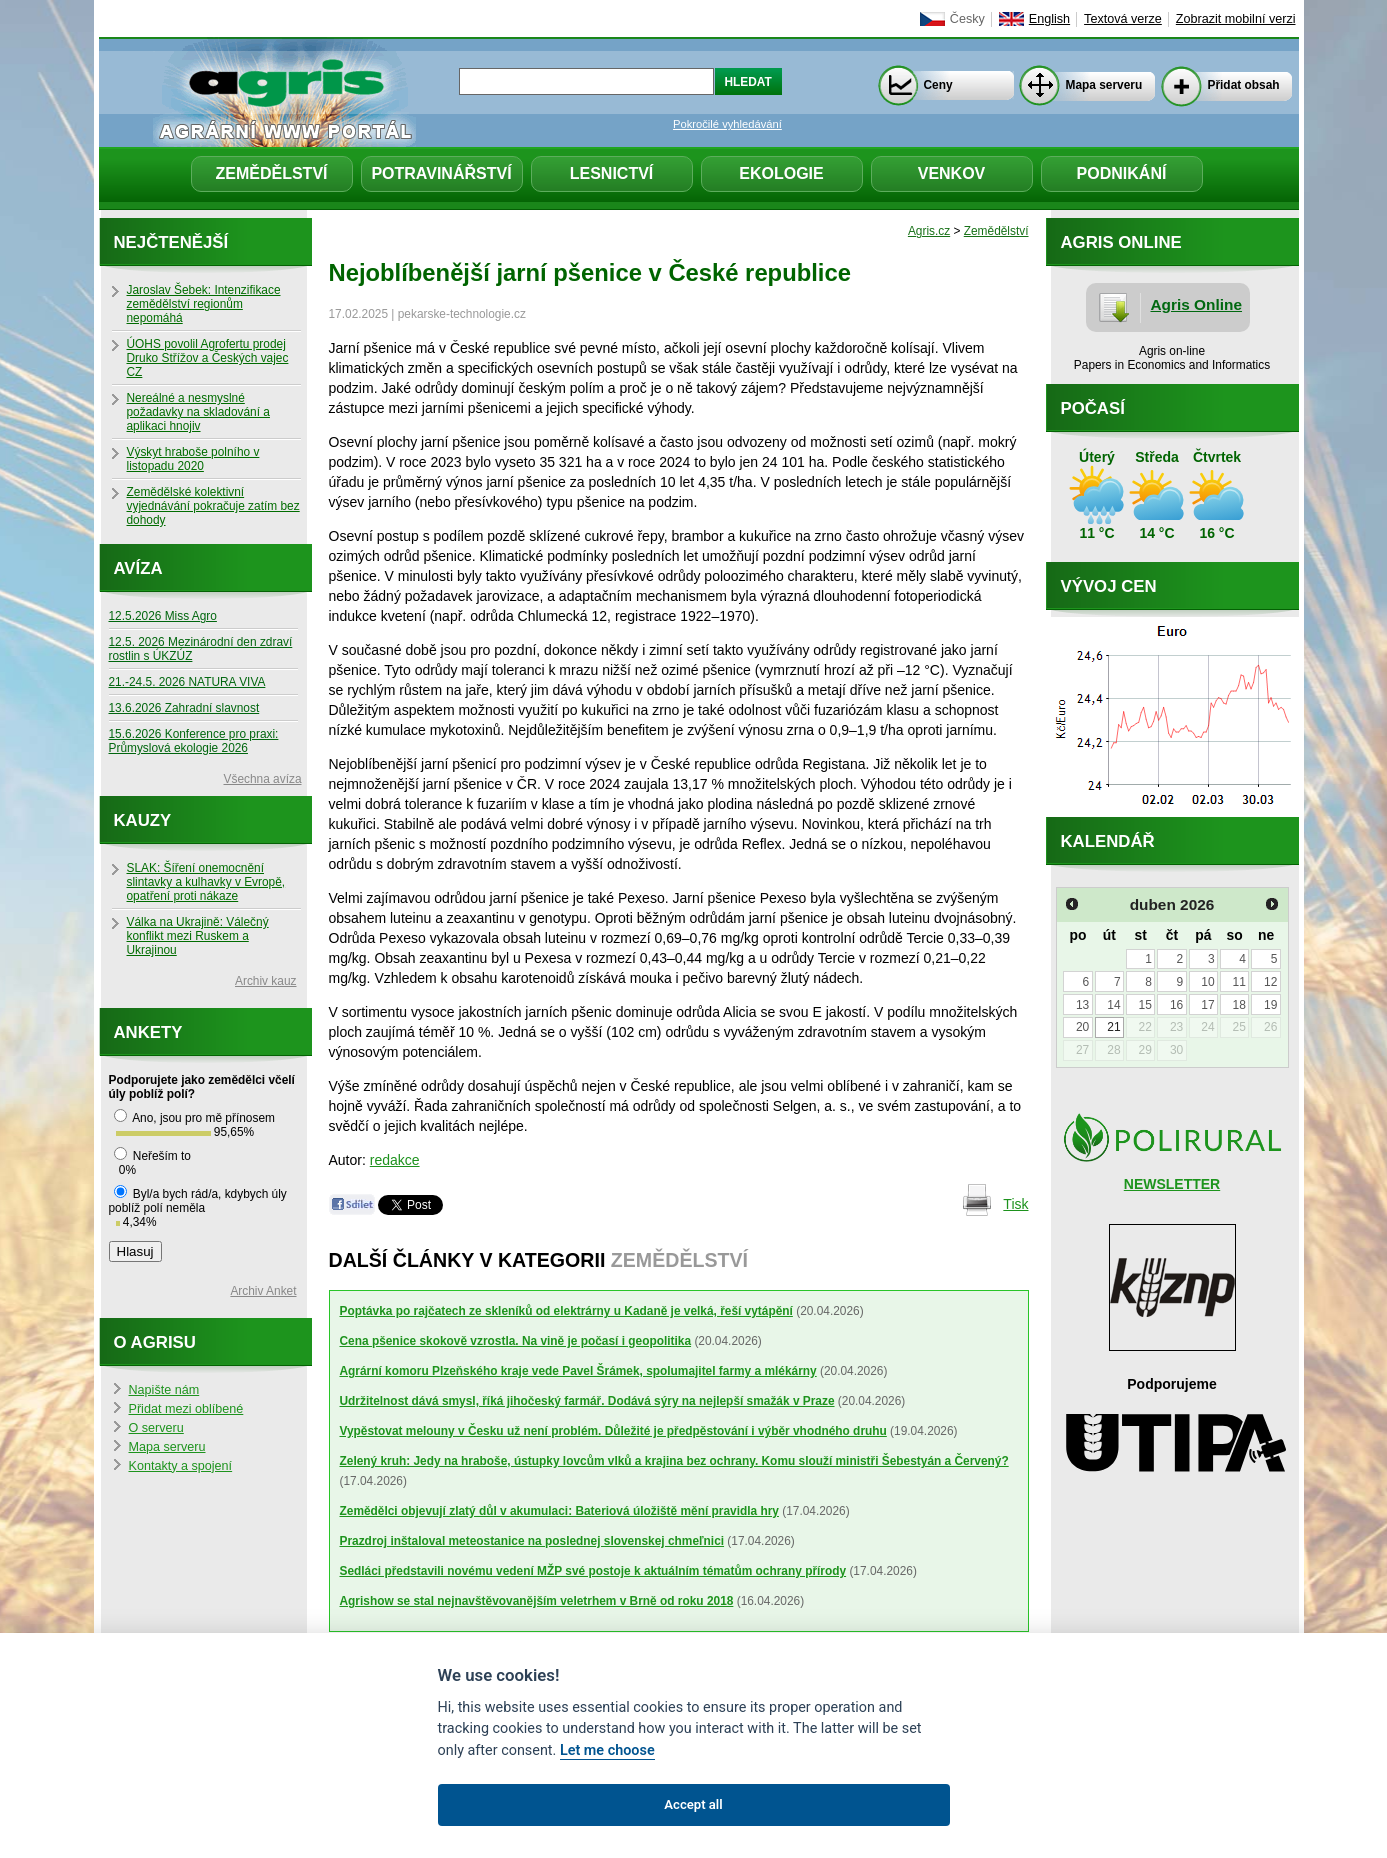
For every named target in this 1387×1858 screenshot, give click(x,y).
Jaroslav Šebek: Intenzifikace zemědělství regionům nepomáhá (204, 304)
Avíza (138, 568)
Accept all (693, 1804)
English (1049, 19)
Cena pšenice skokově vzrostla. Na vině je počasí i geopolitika (516, 1341)
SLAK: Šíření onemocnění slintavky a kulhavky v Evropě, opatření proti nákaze (206, 882)
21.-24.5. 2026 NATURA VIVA (187, 682)
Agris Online (1197, 304)
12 (1270, 982)
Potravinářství (441, 173)
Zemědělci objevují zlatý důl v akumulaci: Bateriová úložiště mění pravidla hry (559, 1511)
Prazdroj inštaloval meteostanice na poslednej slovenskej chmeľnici (532, 1541)
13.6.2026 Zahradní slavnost (184, 708)
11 (1239, 982)
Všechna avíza (263, 779)
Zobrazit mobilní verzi (1236, 19)
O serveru (156, 1428)
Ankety (148, 1032)
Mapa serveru (1104, 85)
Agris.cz (929, 231)
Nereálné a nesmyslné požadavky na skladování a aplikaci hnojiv (198, 412)
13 (1082, 1005)
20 (1082, 1027)
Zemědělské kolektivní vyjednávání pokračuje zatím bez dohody (213, 506)
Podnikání (1122, 173)
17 (1207, 1005)
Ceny (938, 85)
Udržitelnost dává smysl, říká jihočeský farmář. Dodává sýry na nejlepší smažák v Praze (587, 1401)
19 (1270, 1005)
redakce (395, 1160)
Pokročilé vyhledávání (727, 124)
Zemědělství (271, 173)
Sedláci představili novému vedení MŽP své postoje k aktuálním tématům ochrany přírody (593, 1571)
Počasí (1093, 408)
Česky (967, 19)
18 (1239, 1005)
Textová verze (1123, 19)
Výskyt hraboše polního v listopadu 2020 (193, 459)
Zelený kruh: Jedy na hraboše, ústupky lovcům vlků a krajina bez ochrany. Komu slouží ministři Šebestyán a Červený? (674, 1461)
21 (1113, 1027)
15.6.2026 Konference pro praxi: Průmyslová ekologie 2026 (194, 741)
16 (1176, 1005)
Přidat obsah (1244, 85)
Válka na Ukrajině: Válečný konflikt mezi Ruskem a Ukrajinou (198, 936)
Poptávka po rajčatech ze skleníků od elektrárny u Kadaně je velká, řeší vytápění (566, 1311)
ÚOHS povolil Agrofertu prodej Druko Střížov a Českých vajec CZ (208, 358)
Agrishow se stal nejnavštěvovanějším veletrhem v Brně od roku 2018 (537, 1601)
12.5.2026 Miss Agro (163, 616)
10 (1207, 982)
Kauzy (143, 820)
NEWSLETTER (1172, 1184)
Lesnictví (612, 173)
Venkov (952, 173)
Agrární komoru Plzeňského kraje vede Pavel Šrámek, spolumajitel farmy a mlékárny (578, 1371)
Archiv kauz (265, 981)
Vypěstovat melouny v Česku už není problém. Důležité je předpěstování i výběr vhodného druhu (613, 1431)
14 (1113, 1005)
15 (1145, 1005)
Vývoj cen (1109, 586)
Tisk (1015, 1204)
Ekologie (781, 173)
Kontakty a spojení (181, 1466)
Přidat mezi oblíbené (186, 1409)
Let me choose (607, 1750)
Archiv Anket (263, 1291)
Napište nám (164, 1390)
